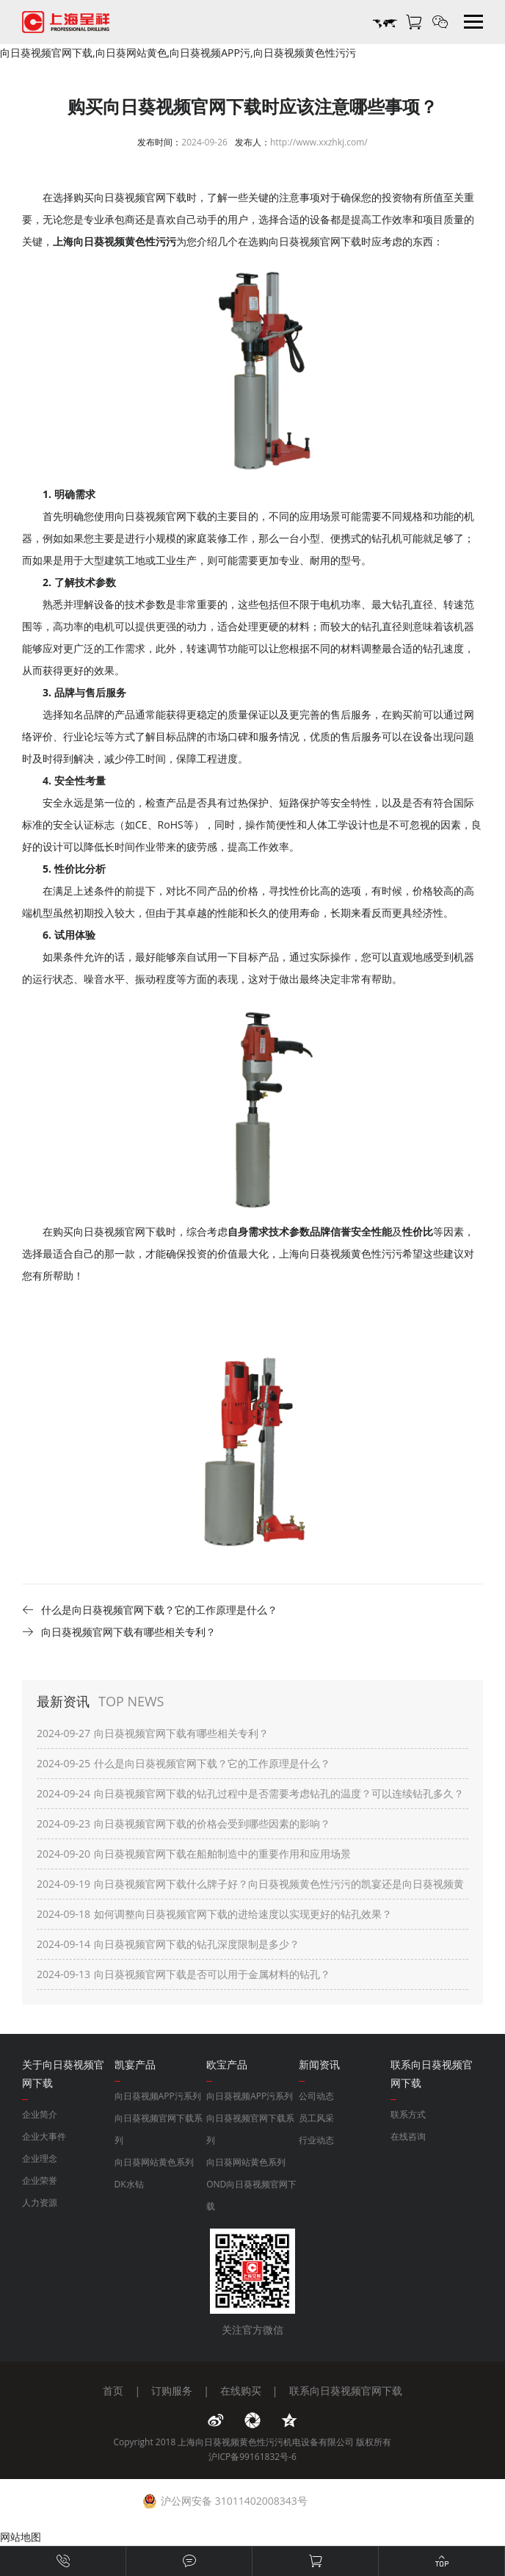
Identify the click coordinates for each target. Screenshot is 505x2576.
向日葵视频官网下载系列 (159, 2129)
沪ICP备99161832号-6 (252, 2456)
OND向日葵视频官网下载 (251, 2195)
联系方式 (408, 2114)
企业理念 (39, 2158)
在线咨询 (408, 2136)
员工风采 (316, 2118)
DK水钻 (129, 2184)
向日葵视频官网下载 (315, 241)
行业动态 (316, 2140)
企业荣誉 (39, 2180)
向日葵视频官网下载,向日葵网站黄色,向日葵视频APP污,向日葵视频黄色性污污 (178, 52)
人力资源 (39, 2202)
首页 (113, 2391)
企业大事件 (44, 2136)
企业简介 (39, 2114)
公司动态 (316, 2096)
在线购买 (240, 2391)
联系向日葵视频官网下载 (345, 2391)
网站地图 (20, 2537)
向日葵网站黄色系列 (154, 2162)
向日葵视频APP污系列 (158, 2096)
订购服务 (171, 2391)
